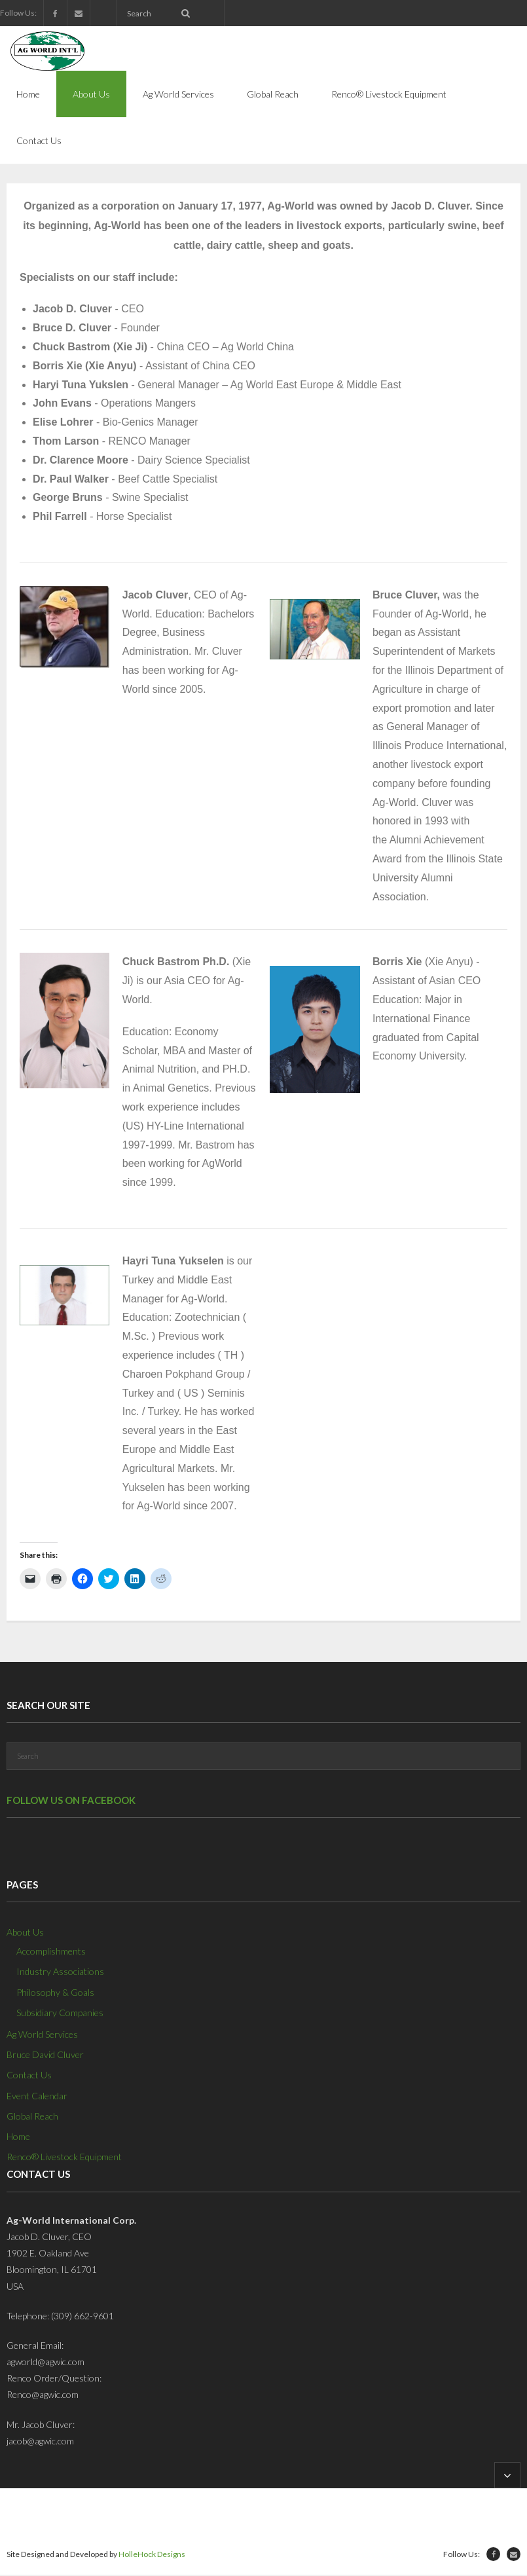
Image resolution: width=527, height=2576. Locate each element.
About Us (25, 1933)
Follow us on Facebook (71, 1801)
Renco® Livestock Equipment (64, 2157)
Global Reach (32, 2117)
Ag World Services (42, 2035)
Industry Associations (60, 1973)
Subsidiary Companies (59, 2013)
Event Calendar (37, 2097)
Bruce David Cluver (45, 2055)
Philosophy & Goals (55, 1993)
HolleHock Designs (151, 2555)
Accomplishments (51, 1952)
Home (18, 2137)
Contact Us (29, 2076)
